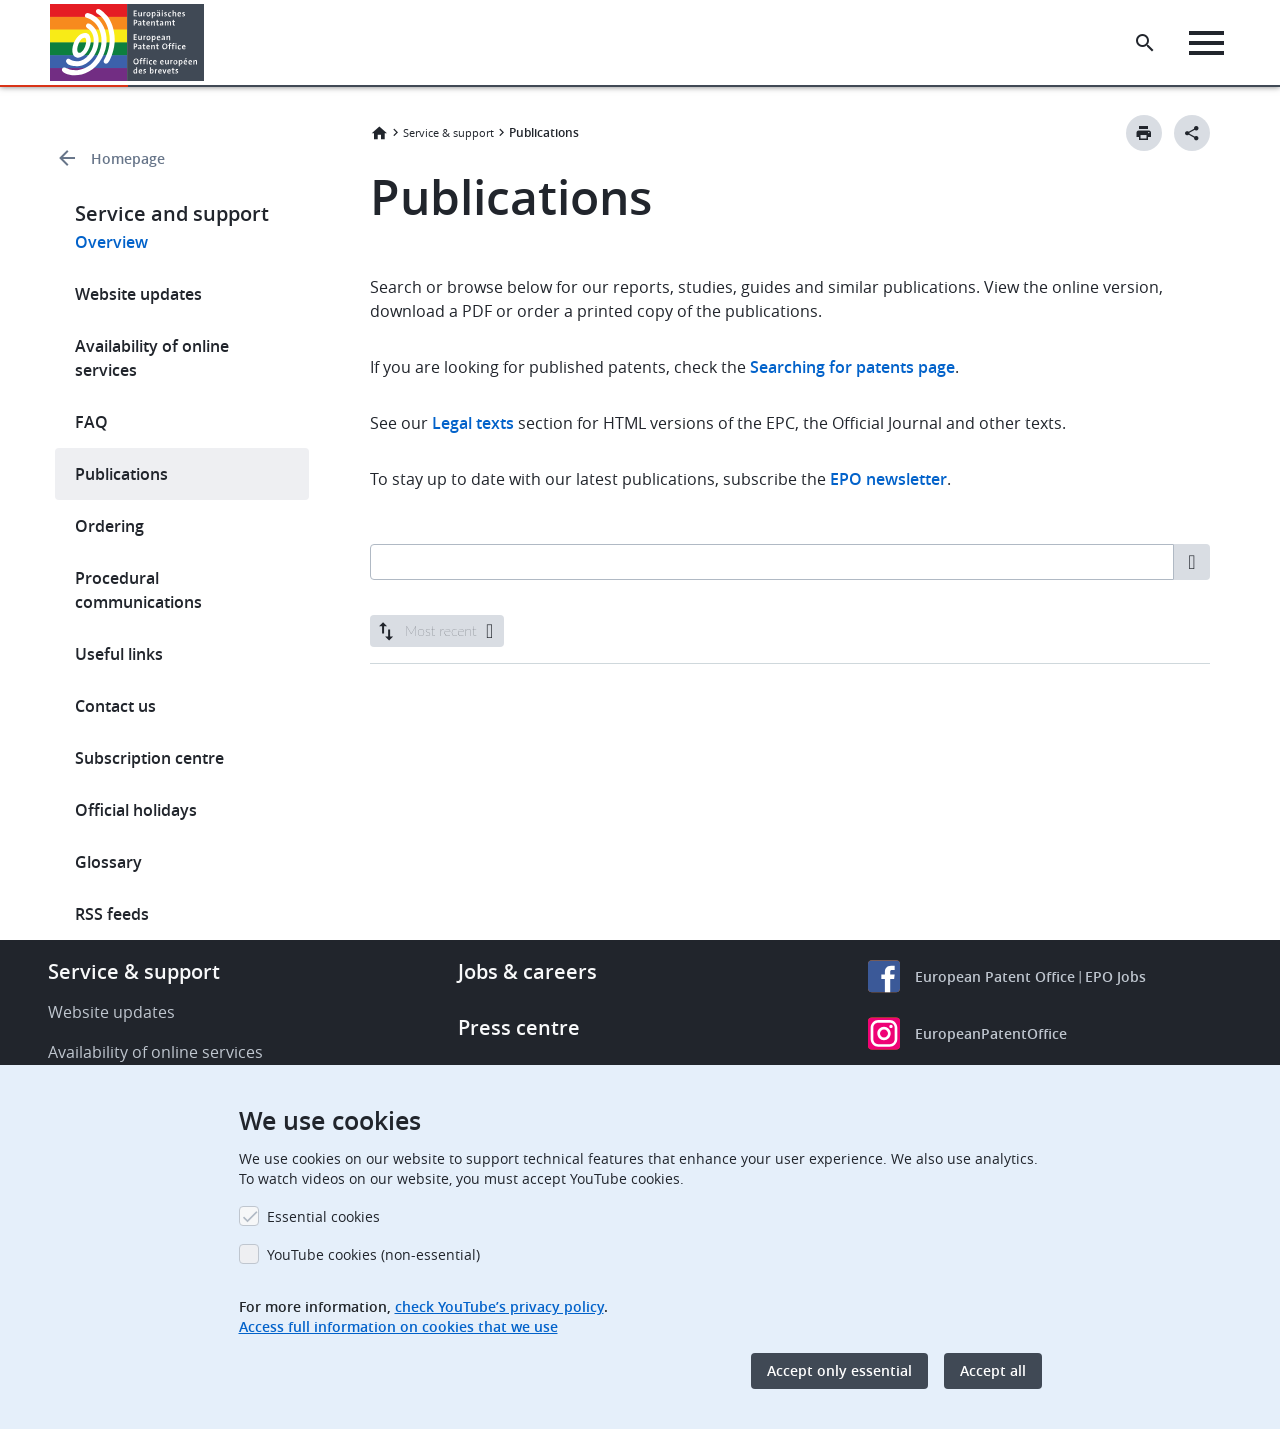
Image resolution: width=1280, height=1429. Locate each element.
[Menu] (1206, 43)
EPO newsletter (888, 479)
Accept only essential (839, 1370)
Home (379, 133)
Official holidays (136, 810)
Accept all (993, 1370)
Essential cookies (323, 1216)
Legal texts (473, 423)
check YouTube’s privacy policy (499, 1306)
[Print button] (1144, 133)
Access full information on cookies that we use (398, 1326)
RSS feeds (112, 914)
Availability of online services (152, 358)
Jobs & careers (527, 971)
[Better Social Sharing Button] (1192, 133)
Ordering (109, 526)
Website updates (138, 294)
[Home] (127, 42)
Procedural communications (138, 590)
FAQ (91, 422)
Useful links (119, 654)
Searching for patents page (852, 367)
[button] (207, 43)
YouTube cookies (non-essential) (373, 1254)
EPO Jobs (1115, 976)
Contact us (115, 706)
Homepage (128, 158)
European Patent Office (995, 976)
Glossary (108, 862)
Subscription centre (149, 758)
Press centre (519, 1027)
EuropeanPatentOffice (991, 1033)
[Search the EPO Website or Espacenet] (1145, 43)
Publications (121, 474)
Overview (111, 242)
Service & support (448, 132)
